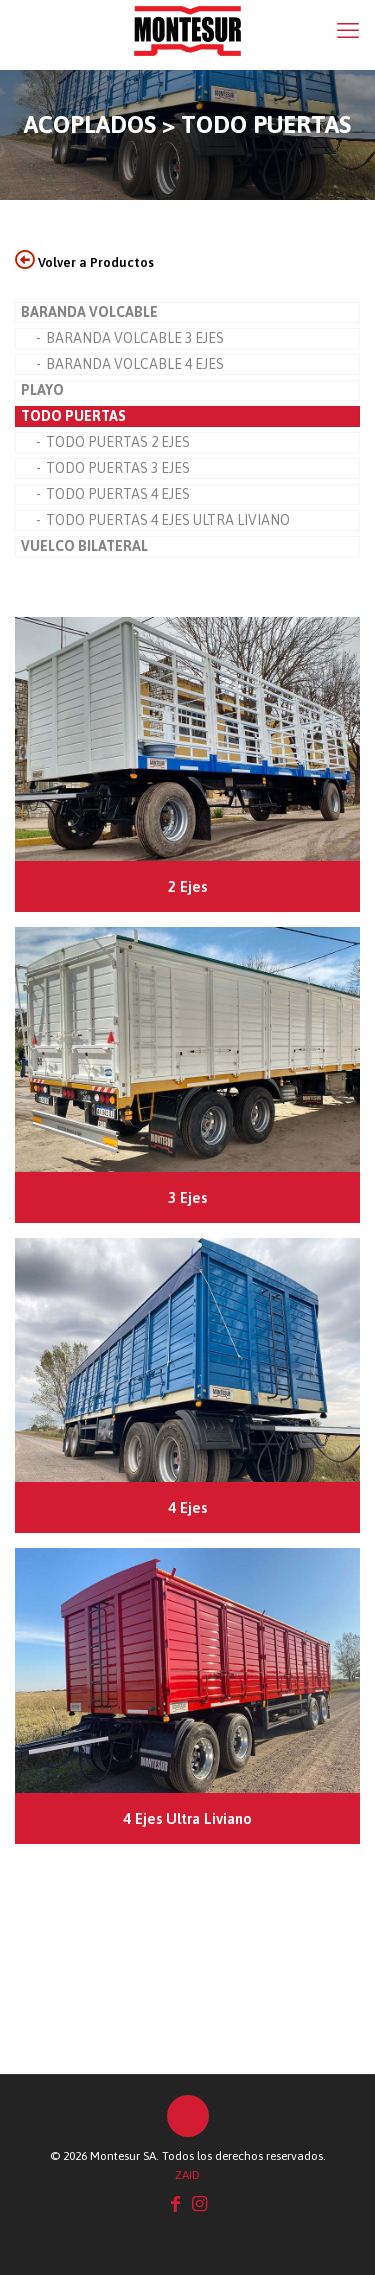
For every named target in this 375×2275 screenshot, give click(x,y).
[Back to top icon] (188, 2116)
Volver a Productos (84, 262)
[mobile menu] (348, 30)
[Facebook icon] (176, 2203)
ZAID (187, 2175)
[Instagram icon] (200, 2203)
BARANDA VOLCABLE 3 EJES (135, 338)
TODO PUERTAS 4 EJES (118, 494)
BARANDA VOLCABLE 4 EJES (135, 364)
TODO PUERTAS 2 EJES (118, 442)
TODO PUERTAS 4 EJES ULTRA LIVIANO (168, 520)
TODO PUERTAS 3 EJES (118, 468)
